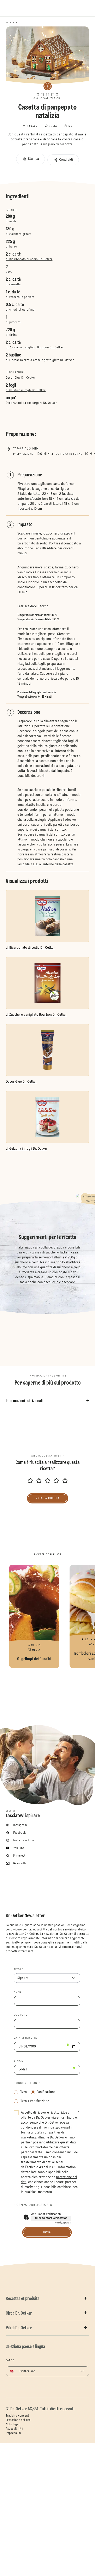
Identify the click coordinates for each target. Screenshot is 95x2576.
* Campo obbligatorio (33, 2205)
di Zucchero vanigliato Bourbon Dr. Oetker (35, 347)
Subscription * (27, 2083)
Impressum (13, 2433)
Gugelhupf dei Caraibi (34, 1616)
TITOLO (19, 1969)
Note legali (13, 2424)
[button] (47, 90)
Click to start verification (51, 2218)
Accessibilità (14, 2428)
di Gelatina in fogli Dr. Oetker (26, 390)
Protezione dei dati (18, 2420)
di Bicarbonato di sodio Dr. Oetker (29, 259)
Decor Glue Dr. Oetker (20, 377)
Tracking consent (17, 2415)
